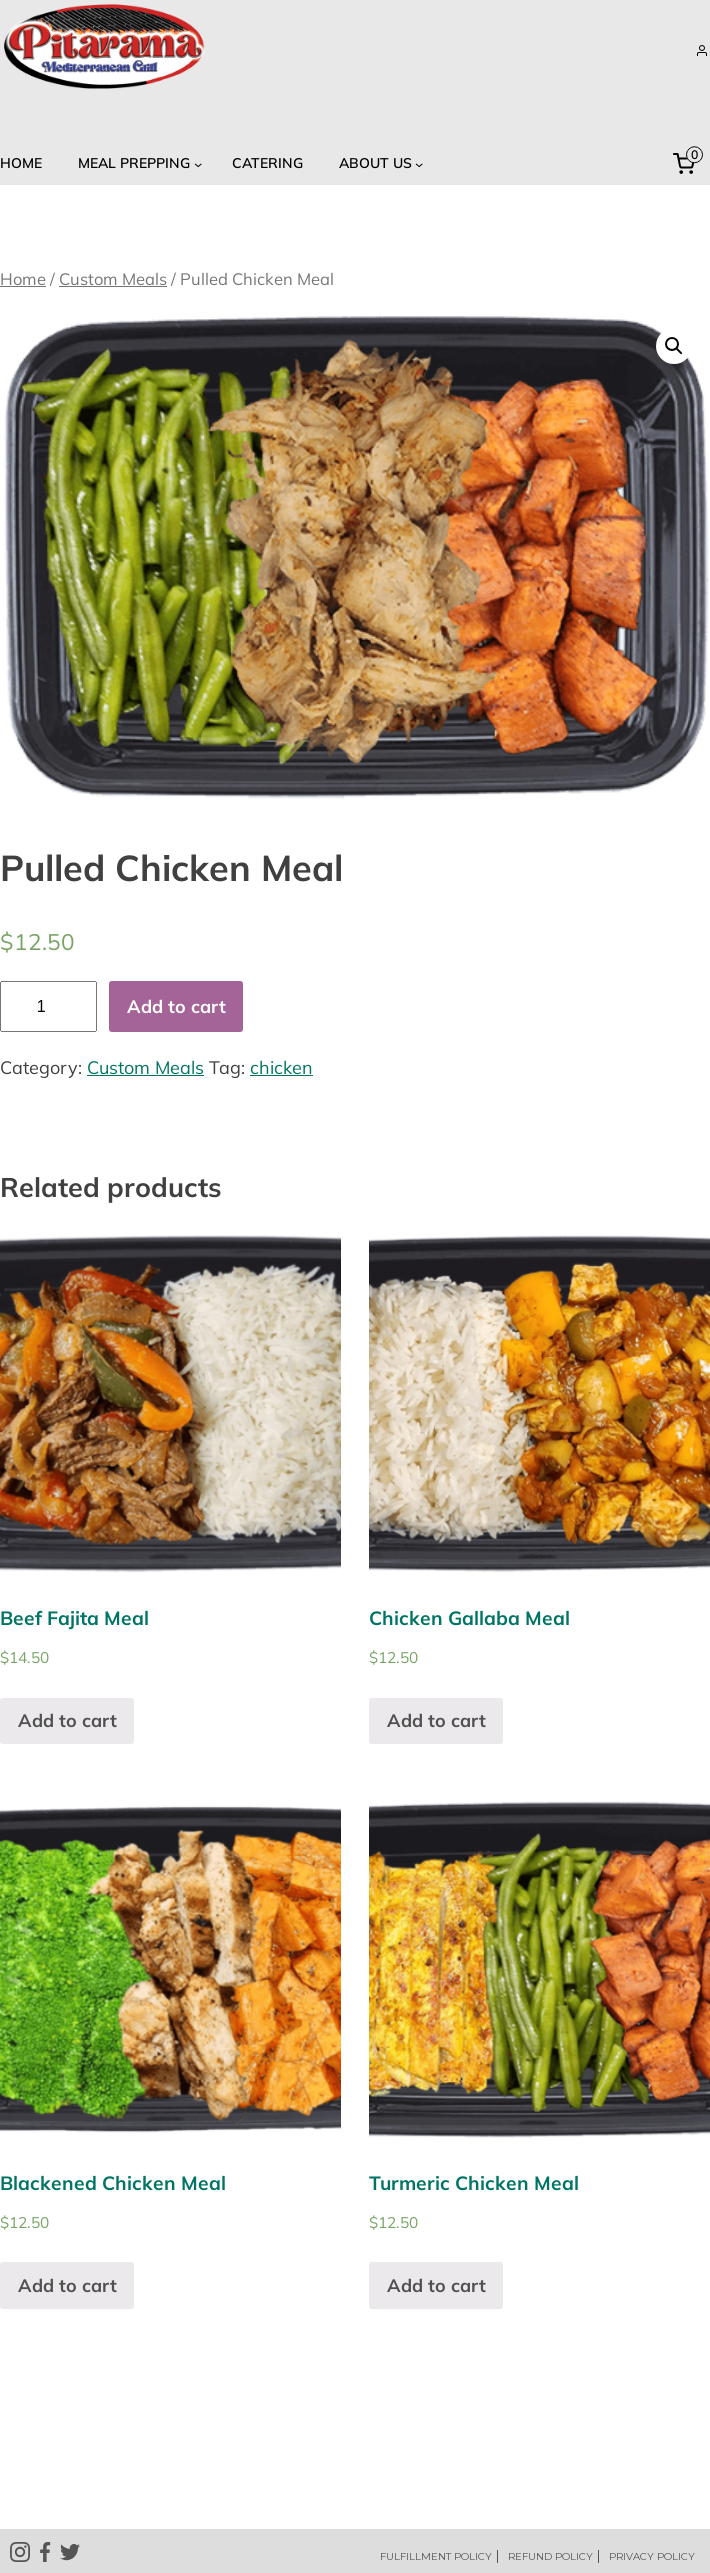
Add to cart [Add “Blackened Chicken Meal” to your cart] (67, 2285)
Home (23, 278)
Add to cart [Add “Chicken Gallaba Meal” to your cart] (436, 1720)
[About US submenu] (378, 163)
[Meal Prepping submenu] (137, 163)
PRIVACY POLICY (652, 2556)
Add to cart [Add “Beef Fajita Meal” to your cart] (67, 1720)
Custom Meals (113, 278)
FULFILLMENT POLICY (436, 2556)
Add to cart (176, 1006)
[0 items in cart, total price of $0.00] (688, 164)
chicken (281, 1067)
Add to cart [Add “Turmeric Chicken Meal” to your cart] (436, 2285)
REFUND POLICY (550, 2556)
